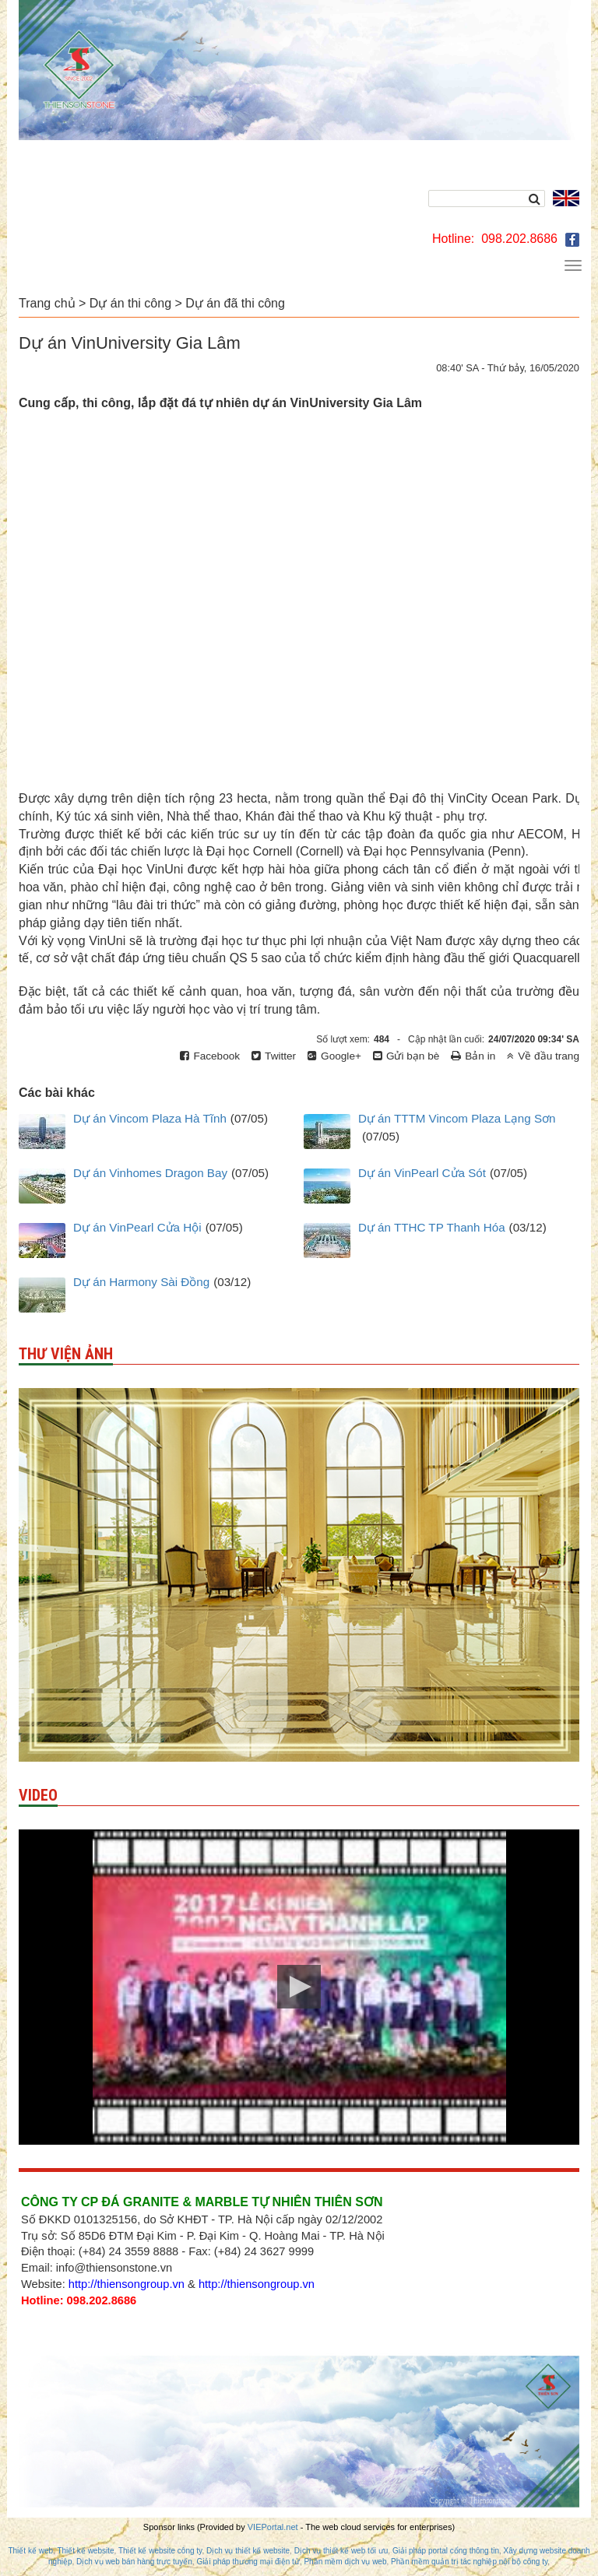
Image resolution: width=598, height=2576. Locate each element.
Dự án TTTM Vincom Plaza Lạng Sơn (457, 1118)
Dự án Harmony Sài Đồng (141, 1281)
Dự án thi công (130, 303)
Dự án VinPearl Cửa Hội (137, 1227)
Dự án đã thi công (235, 303)
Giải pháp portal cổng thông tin (445, 2550)
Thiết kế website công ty (160, 2550)
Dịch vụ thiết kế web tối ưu (341, 2550)
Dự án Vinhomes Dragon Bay (150, 1172)
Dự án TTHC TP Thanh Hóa (431, 1227)
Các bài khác (57, 1092)
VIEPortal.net (273, 2527)
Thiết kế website (85, 2550)
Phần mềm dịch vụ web (345, 2561)
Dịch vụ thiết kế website (248, 2550)
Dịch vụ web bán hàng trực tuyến (134, 2561)
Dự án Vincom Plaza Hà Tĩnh (150, 1118)
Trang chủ (47, 303)
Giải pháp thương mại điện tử (248, 2561)
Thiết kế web (30, 2550)
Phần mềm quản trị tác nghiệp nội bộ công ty (469, 2561)
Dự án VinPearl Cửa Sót (422, 1172)
